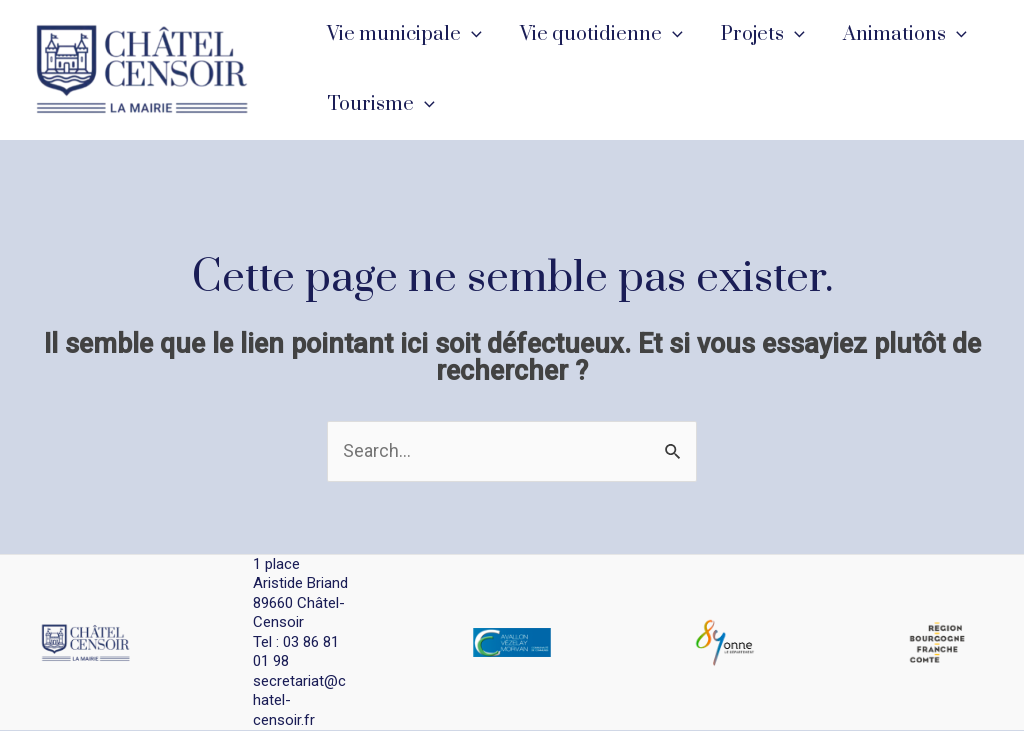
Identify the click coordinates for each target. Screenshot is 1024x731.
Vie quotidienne (598, 35)
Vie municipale (403, 35)
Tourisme (380, 105)
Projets (758, 35)
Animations (897, 35)
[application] (470, 35)
